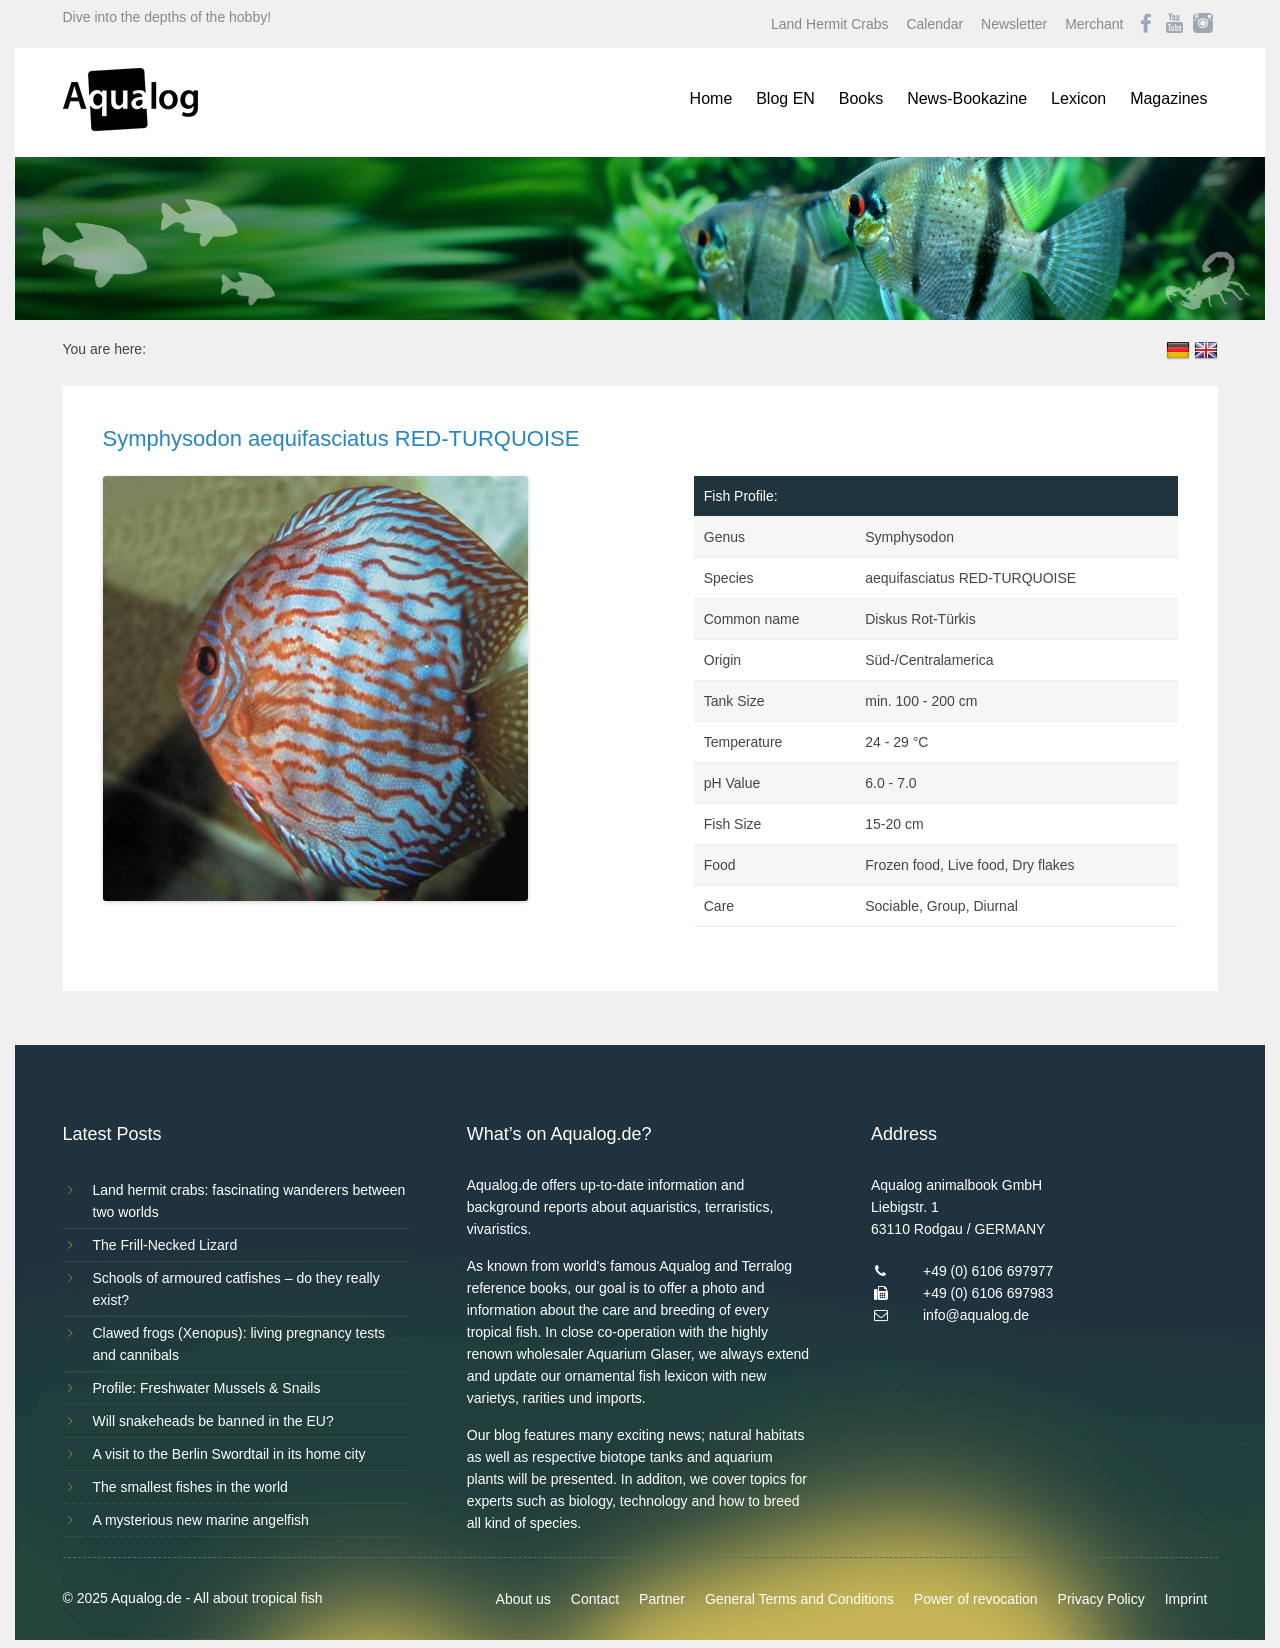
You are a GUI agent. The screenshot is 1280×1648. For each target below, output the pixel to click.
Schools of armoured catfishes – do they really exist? (236, 1289)
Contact (595, 1599)
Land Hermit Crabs (830, 24)
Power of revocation (976, 1599)
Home (711, 98)
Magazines (1168, 98)
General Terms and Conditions (799, 1599)
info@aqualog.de (976, 1315)
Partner (662, 1599)
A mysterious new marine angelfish (201, 1520)
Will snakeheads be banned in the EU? (213, 1421)
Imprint (1186, 1599)
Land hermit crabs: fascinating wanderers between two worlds (249, 1201)
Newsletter (1014, 24)
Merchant (1094, 24)
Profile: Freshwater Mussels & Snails (207, 1388)
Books (861, 98)
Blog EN (785, 98)
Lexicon (1078, 98)
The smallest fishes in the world (190, 1487)
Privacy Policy (1101, 1599)
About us (523, 1599)
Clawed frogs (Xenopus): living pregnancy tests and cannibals (239, 1344)
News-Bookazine (967, 98)
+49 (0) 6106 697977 (988, 1271)
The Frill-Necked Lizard (165, 1245)
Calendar (934, 24)
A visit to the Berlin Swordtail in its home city (229, 1454)
